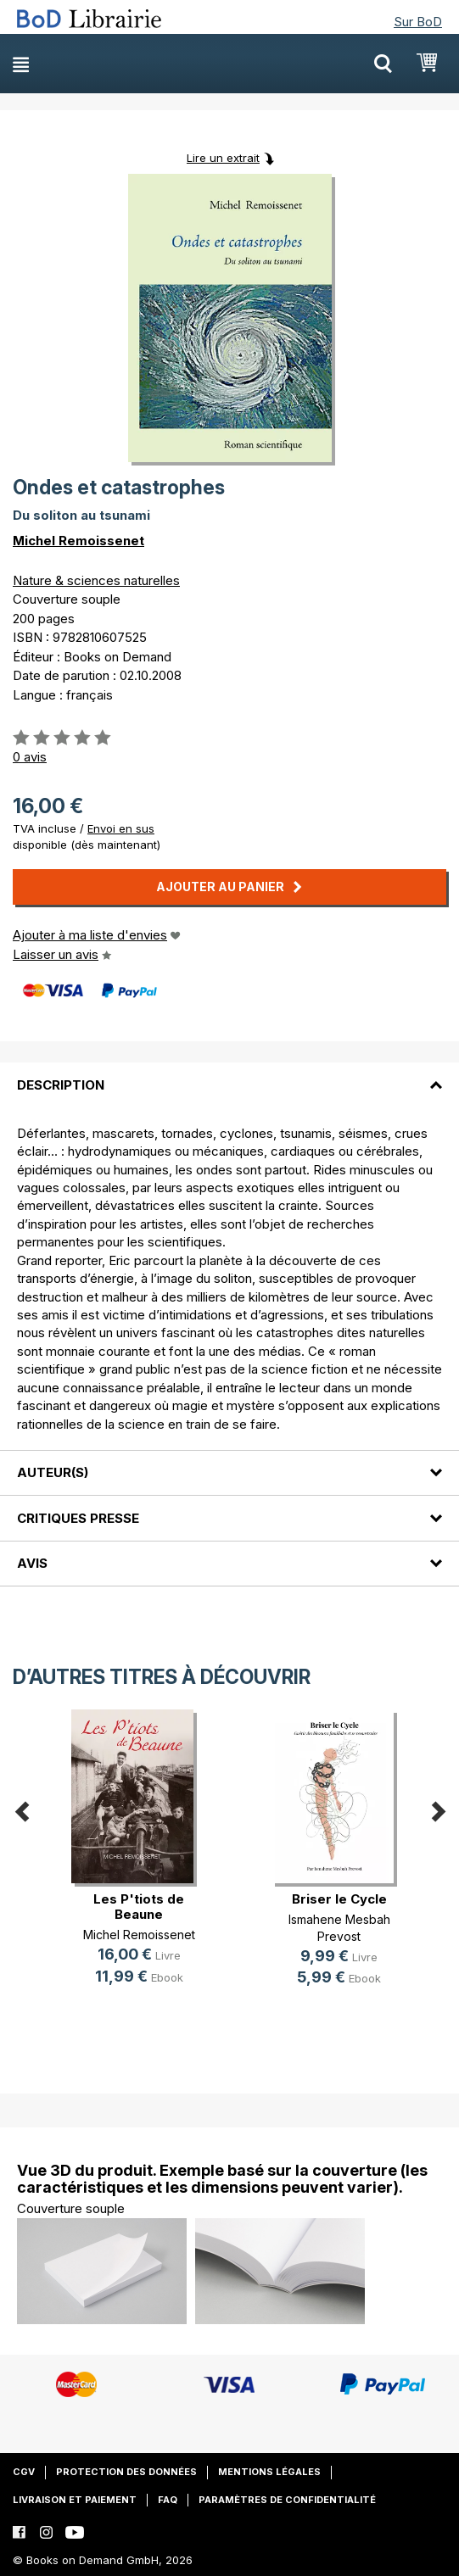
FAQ (167, 2500)
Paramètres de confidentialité (287, 2500)
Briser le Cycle (339, 1899)
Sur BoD (418, 22)
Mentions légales (269, 2472)
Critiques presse (78, 1518)
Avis (32, 1563)
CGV (24, 2472)
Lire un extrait (223, 157)
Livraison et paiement (75, 2500)
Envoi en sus (120, 828)
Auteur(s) (52, 1472)
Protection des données (126, 2472)
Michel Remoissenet (78, 540)
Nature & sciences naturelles (96, 580)
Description (60, 1085)
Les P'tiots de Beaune (138, 1906)
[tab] (229, 1074)
